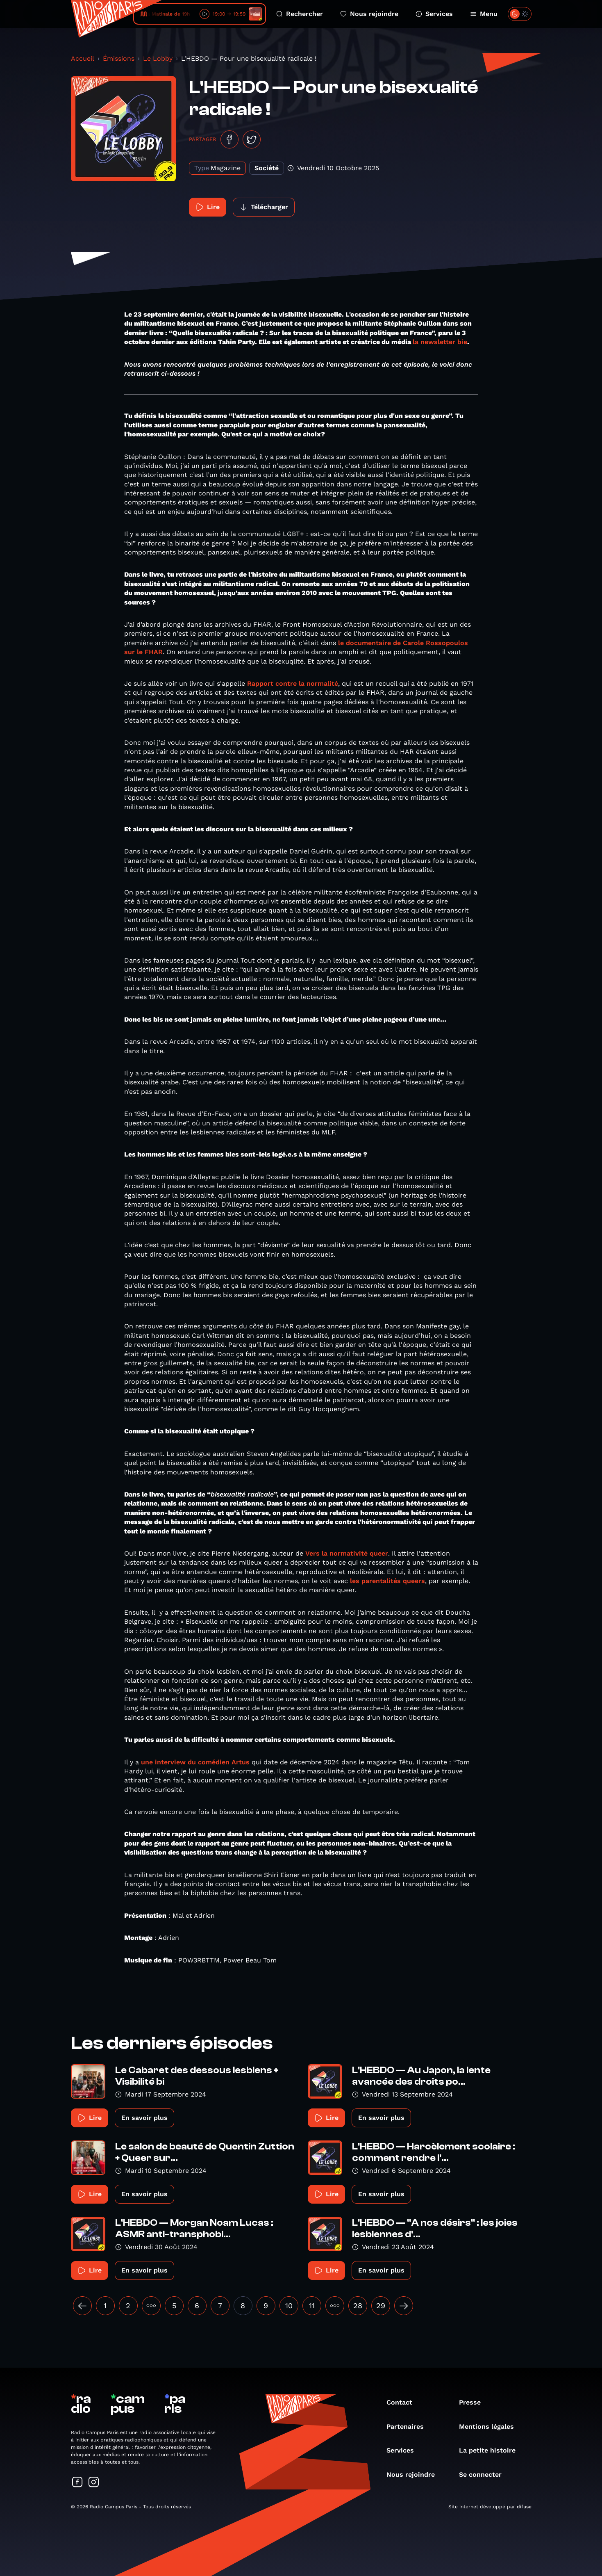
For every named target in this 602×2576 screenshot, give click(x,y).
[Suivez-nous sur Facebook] (77, 2483)
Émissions (118, 58)
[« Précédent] (82, 2306)
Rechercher (299, 14)
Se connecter (484, 2474)
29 (380, 2305)
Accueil (82, 58)
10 (289, 2305)
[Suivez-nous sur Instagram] (93, 2483)
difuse (524, 2507)
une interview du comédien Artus (195, 1762)
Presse (474, 2402)
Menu (484, 14)
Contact (403, 2402)
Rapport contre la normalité (292, 683)
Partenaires (409, 2426)
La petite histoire (491, 2450)
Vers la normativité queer (345, 1553)
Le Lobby (158, 58)
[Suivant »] (404, 2306)
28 (357, 2305)
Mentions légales (490, 2426)
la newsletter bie (440, 342)
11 (312, 2305)
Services (434, 14)
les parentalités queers (387, 1581)
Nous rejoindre (369, 14)
